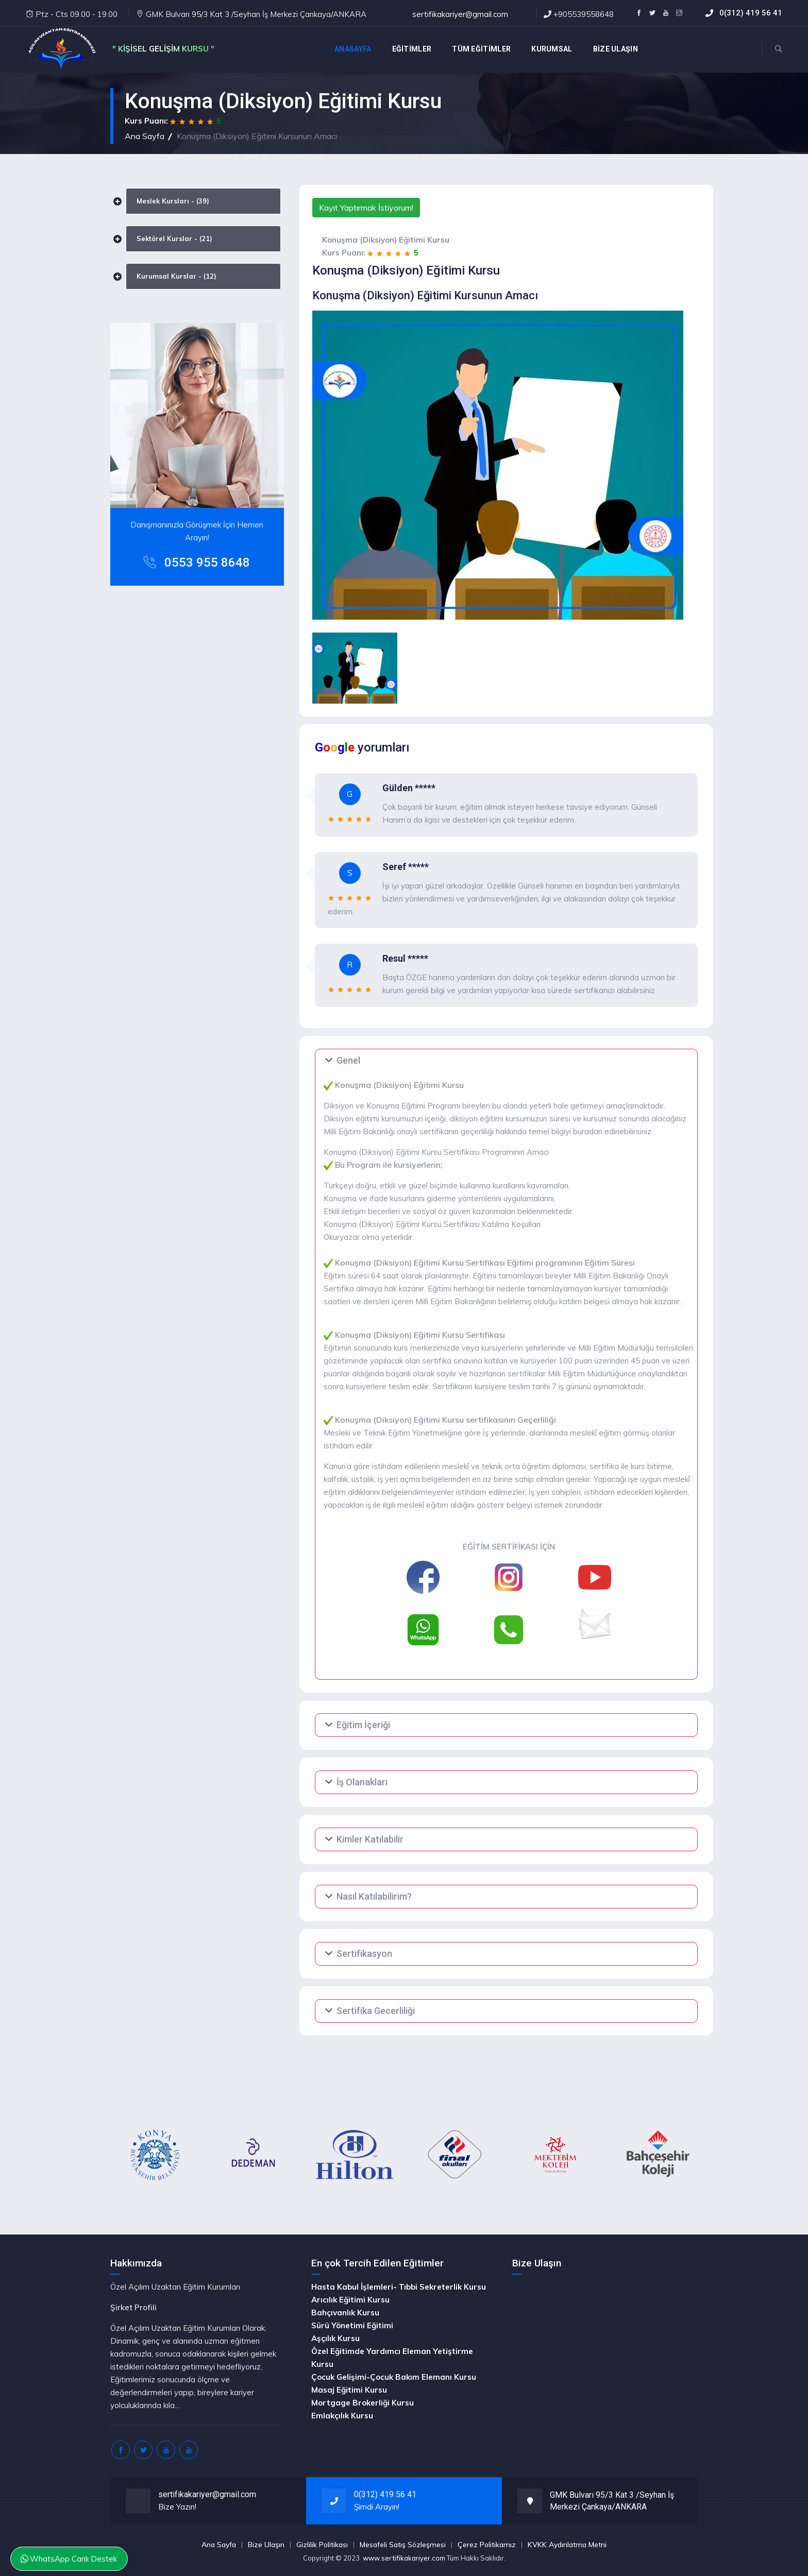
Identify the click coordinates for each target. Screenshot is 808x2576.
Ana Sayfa (144, 136)
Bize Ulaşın (266, 2544)
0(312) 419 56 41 (750, 13)
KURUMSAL (551, 49)
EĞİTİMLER (412, 49)
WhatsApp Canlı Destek (69, 2559)
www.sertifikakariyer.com (404, 2558)
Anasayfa (352, 49)
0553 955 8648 (207, 562)
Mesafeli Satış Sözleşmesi (403, 2544)
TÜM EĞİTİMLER (481, 49)
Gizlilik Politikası (322, 2544)
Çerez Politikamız (487, 2544)
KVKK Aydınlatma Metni (567, 2544)
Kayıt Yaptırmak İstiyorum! (366, 207)
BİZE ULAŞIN (615, 49)
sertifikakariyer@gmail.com (460, 14)
